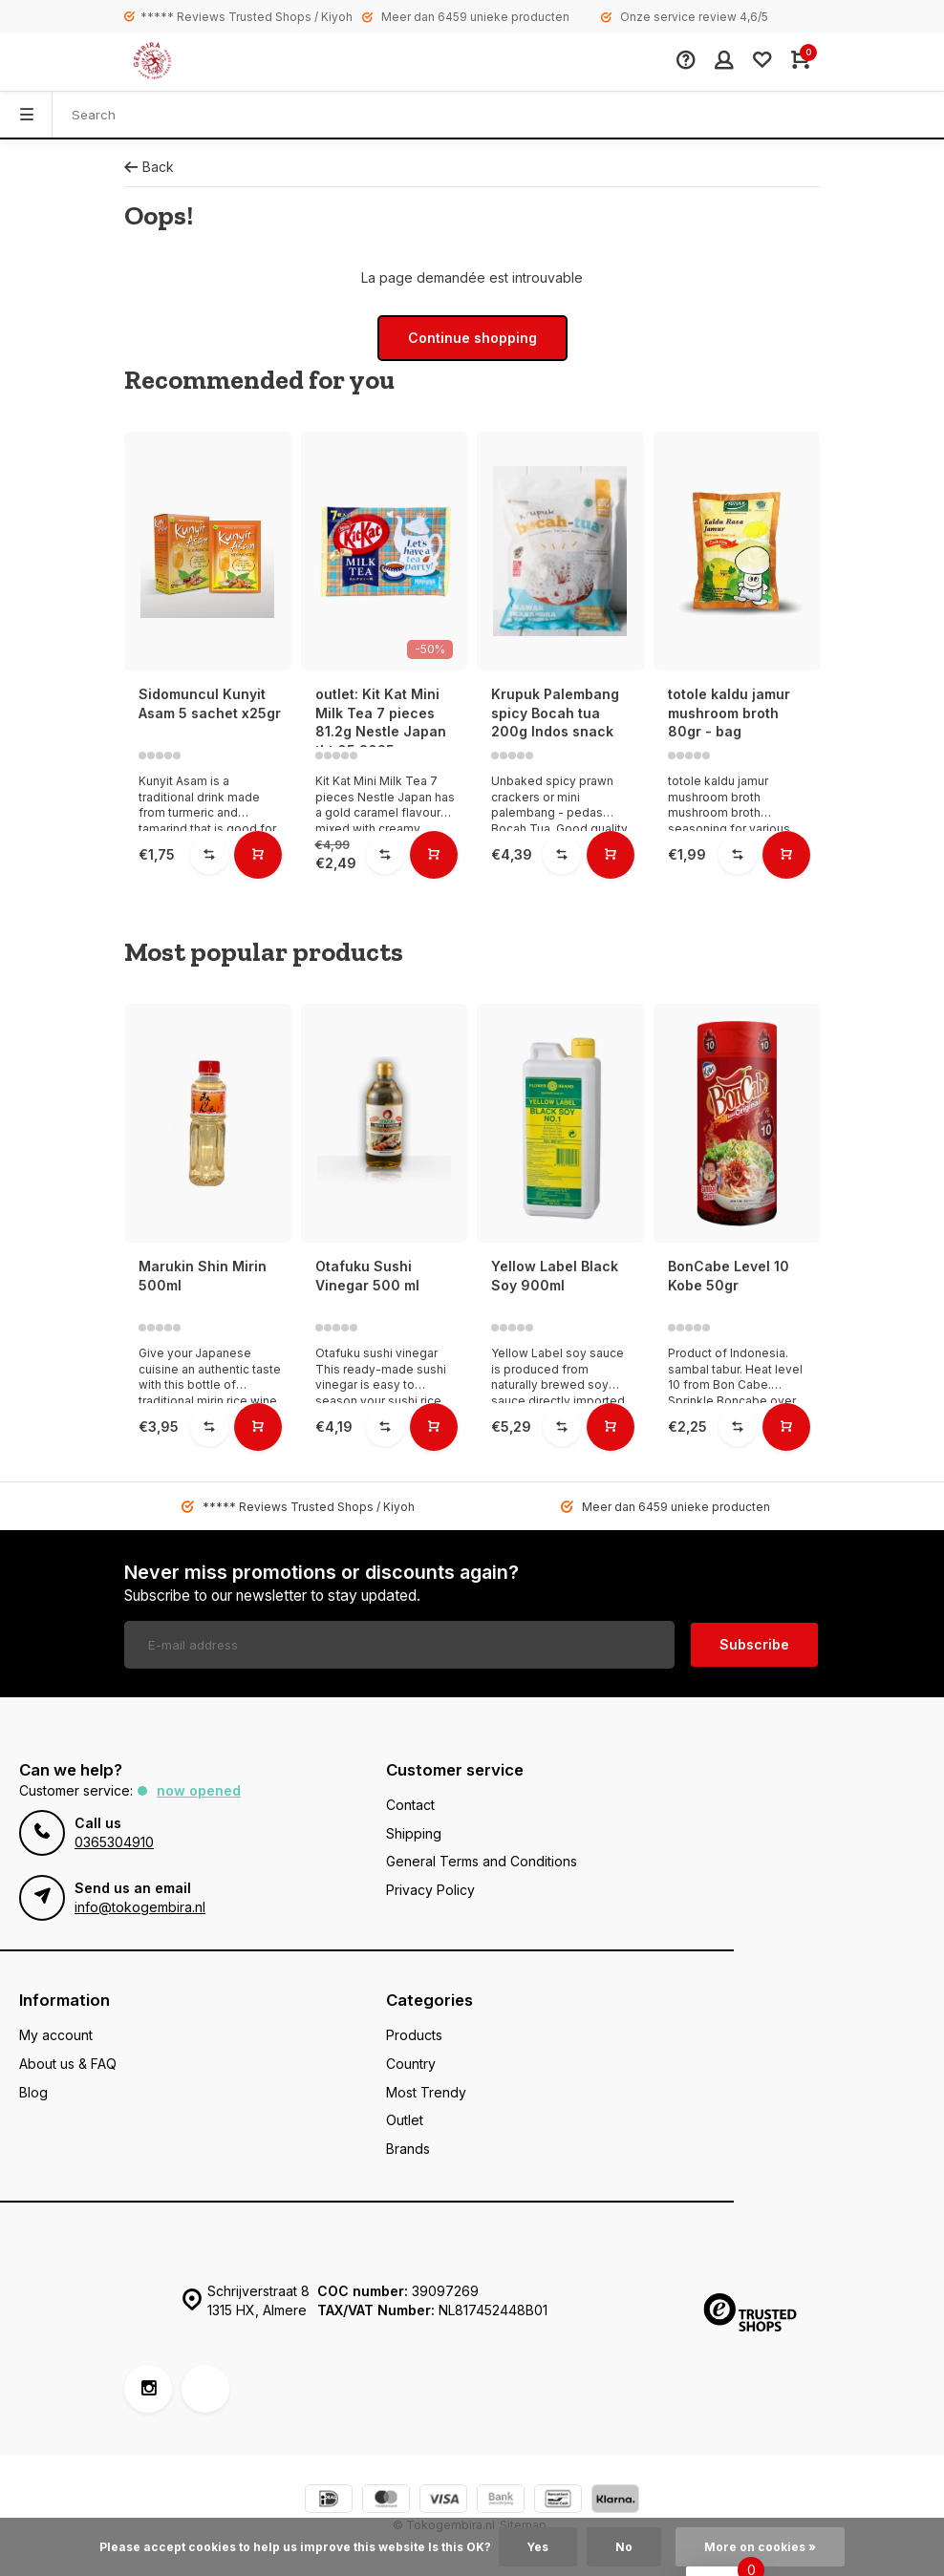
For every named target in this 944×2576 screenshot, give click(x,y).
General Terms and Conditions (481, 1861)
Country (411, 2063)
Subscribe (754, 1644)
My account (56, 2035)
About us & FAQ (68, 2063)
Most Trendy (426, 2092)
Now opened (199, 1790)
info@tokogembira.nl (140, 1907)
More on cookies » (760, 2547)
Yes (537, 2547)
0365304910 (114, 1842)
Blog (33, 2092)
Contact (410, 1805)
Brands (408, 2148)
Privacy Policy (430, 1890)
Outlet (404, 2120)
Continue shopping (472, 338)
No (624, 2547)
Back (149, 167)
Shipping (413, 1833)
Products (414, 2035)
